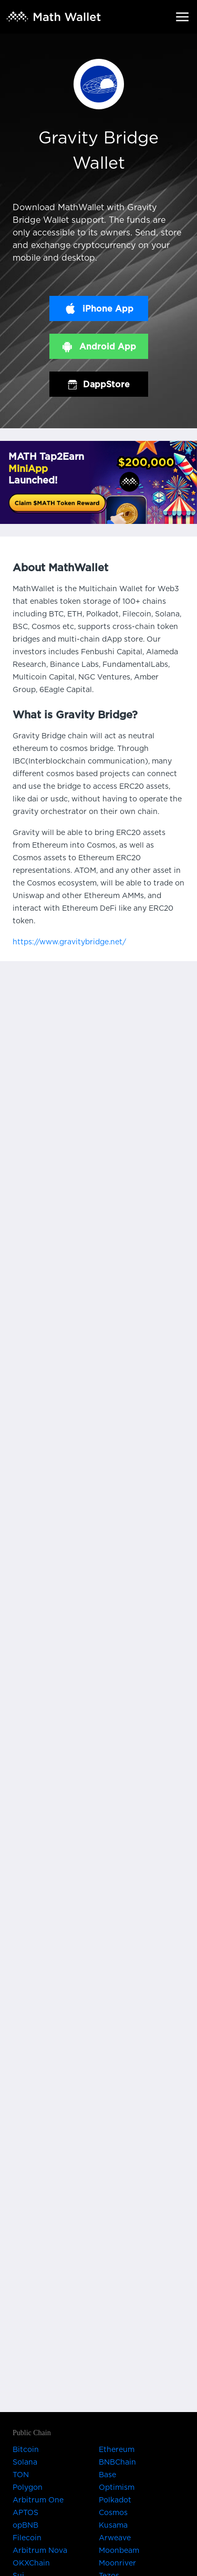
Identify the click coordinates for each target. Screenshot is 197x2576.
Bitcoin (26, 2450)
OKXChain (31, 2563)
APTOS (25, 2513)
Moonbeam (119, 2550)
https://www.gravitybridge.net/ (69, 942)
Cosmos (113, 2513)
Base (107, 2475)
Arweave (115, 2538)
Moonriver (117, 2563)
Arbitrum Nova (40, 2550)
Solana (25, 2462)
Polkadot (115, 2500)
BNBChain (117, 2462)
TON (21, 2475)
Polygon (28, 2487)
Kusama (113, 2525)
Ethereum (116, 2450)
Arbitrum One (38, 2500)
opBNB (25, 2525)
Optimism (116, 2487)
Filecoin (27, 2538)
